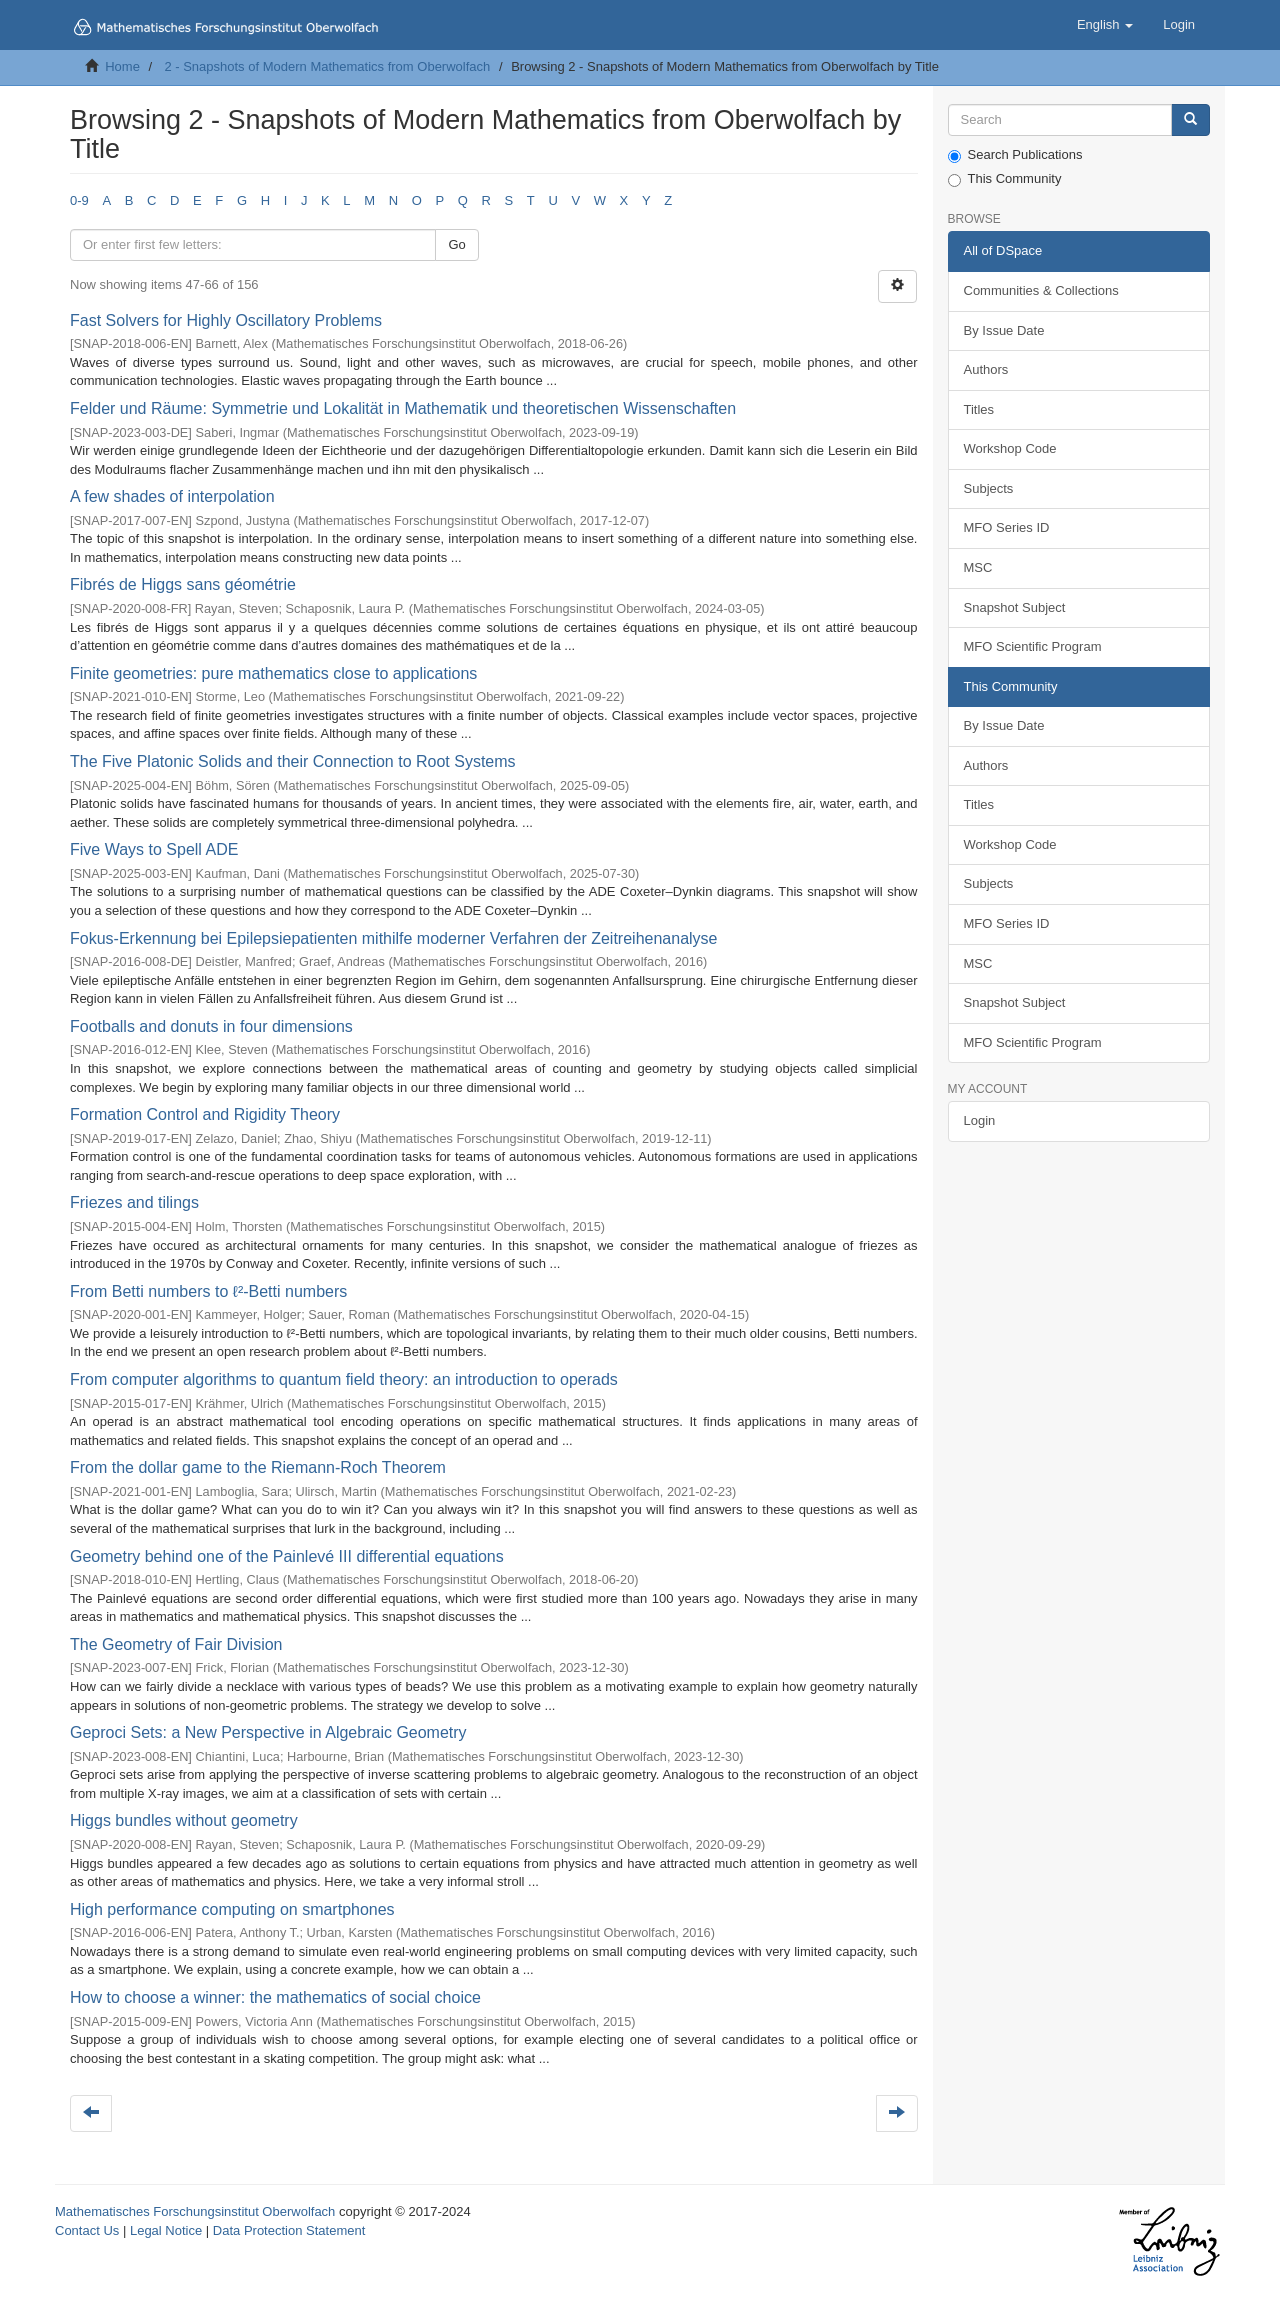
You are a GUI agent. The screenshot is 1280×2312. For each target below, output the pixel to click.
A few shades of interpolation (172, 496)
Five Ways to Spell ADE (154, 849)
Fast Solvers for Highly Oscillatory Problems (226, 320)
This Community (1005, 179)
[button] (1105, 25)
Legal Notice (166, 2230)
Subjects (989, 488)
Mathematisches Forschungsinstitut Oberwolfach (195, 2211)
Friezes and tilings (134, 1202)
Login (980, 1120)
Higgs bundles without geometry (184, 1820)
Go (456, 244)
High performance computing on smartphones (232, 1909)
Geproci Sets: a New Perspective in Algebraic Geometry (268, 1732)
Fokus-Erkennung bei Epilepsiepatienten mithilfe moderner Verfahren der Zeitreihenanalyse (393, 938)
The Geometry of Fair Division (176, 1644)
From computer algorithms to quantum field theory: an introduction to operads (344, 1379)
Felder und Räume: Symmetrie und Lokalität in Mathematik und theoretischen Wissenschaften (403, 408)
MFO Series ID (1007, 527)
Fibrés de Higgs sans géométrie (183, 584)
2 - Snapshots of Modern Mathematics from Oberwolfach (327, 66)
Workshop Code (1010, 448)
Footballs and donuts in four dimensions (211, 1026)
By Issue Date (1004, 330)
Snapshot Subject (1015, 607)
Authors (986, 369)
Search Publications (1015, 155)
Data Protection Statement (289, 2230)
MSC (978, 567)
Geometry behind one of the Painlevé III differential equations (287, 1556)
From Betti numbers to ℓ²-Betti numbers (208, 1291)
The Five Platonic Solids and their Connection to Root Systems (293, 761)
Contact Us (87, 2230)
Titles (979, 409)
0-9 (79, 200)
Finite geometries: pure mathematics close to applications (273, 673)
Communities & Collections (1041, 290)
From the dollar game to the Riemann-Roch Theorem (258, 1467)
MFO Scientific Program (1033, 646)
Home (122, 66)
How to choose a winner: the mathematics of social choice (275, 1997)
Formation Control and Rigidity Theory (205, 1114)
